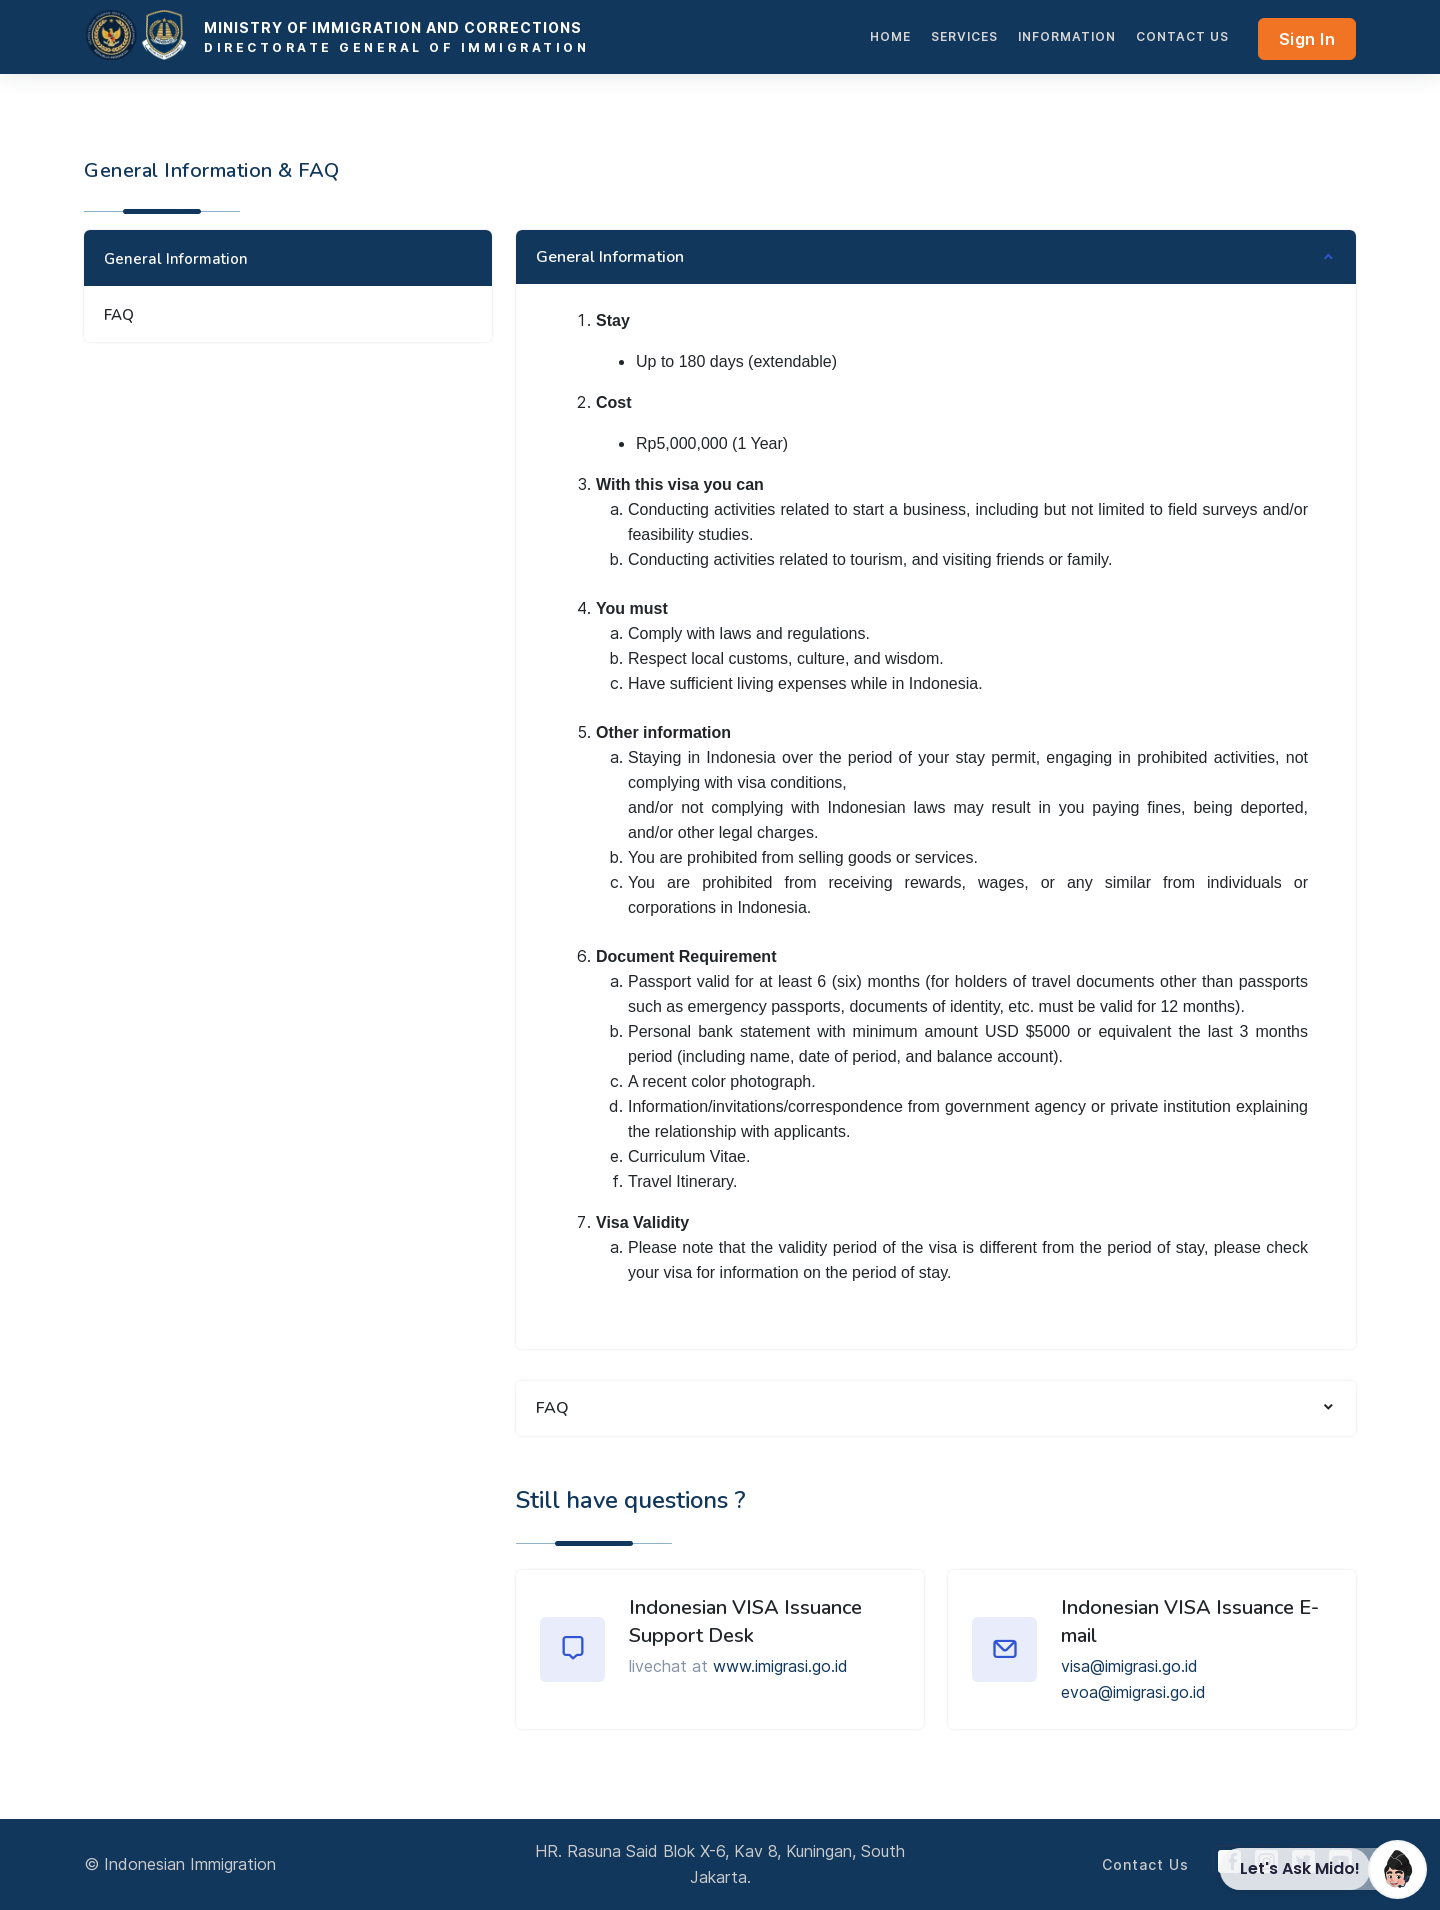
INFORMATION (1067, 36)
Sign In (1307, 39)
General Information (176, 259)
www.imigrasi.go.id (780, 1666)
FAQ (119, 315)
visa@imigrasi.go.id (1129, 1666)
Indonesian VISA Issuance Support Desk (745, 1621)
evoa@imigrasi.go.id (1133, 1692)
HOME (890, 36)
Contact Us (1182, 36)
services (964, 36)
